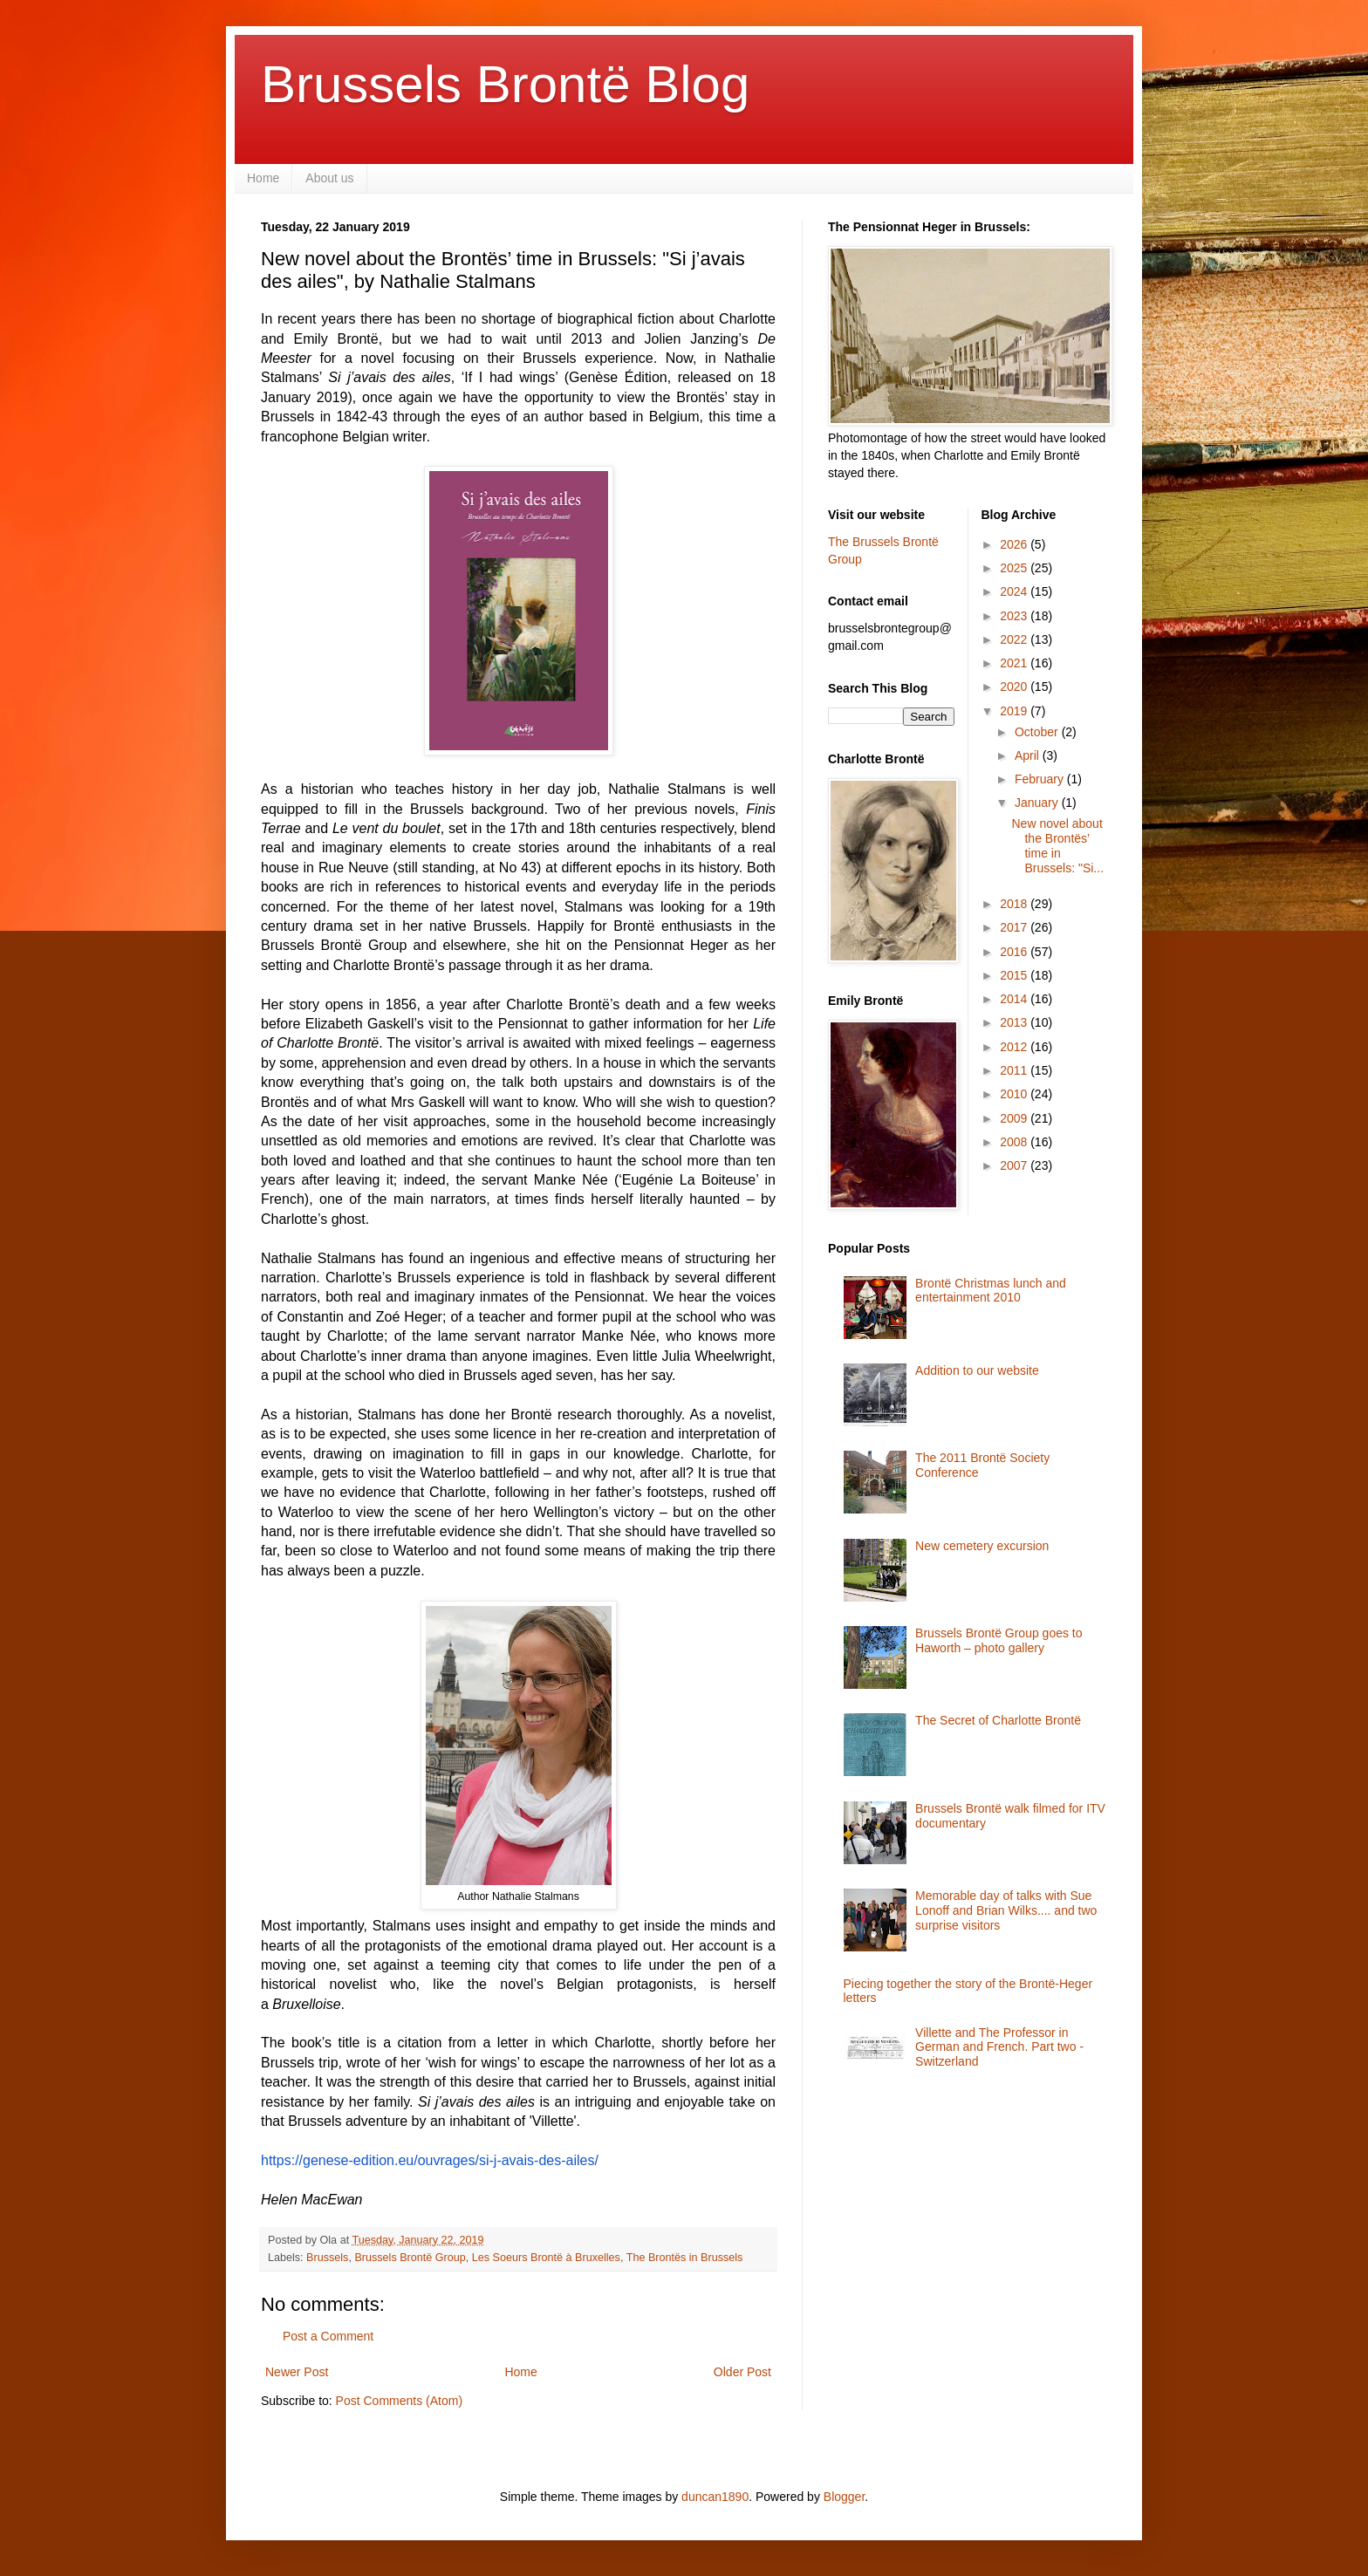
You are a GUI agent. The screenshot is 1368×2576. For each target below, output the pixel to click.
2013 (1015, 1022)
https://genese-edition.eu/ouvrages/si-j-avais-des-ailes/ (429, 2160)
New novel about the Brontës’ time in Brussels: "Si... (1057, 845)
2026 (1015, 544)
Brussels (327, 2257)
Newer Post (296, 2372)
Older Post (742, 2372)
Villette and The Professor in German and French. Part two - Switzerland (999, 2047)
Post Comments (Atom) (399, 2401)
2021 (1015, 663)
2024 (1015, 591)
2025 (1015, 568)
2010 (1015, 1094)
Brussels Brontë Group (409, 2257)
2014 (1015, 999)
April (1029, 755)
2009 (1015, 1118)
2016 (1015, 952)
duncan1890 (715, 2497)
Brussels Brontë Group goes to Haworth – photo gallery (998, 1640)
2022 (1015, 639)
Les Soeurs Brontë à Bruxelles (546, 2257)
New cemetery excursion (982, 1546)
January (1038, 803)
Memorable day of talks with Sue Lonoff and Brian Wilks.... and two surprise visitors (1006, 1910)
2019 (1015, 711)
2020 (1015, 687)
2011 (1015, 1070)
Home (263, 178)
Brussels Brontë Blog (505, 84)
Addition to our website (977, 1370)
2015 (1015, 975)
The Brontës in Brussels (684, 2257)
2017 (1015, 927)
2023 (1015, 616)
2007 (1015, 1165)
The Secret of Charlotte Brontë (998, 1720)
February (1041, 779)
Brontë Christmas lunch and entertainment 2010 (990, 1290)
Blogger (844, 2497)
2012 (1015, 1047)
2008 (1015, 1142)
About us (329, 178)
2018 (1015, 904)
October (1038, 732)
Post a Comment (328, 2336)
